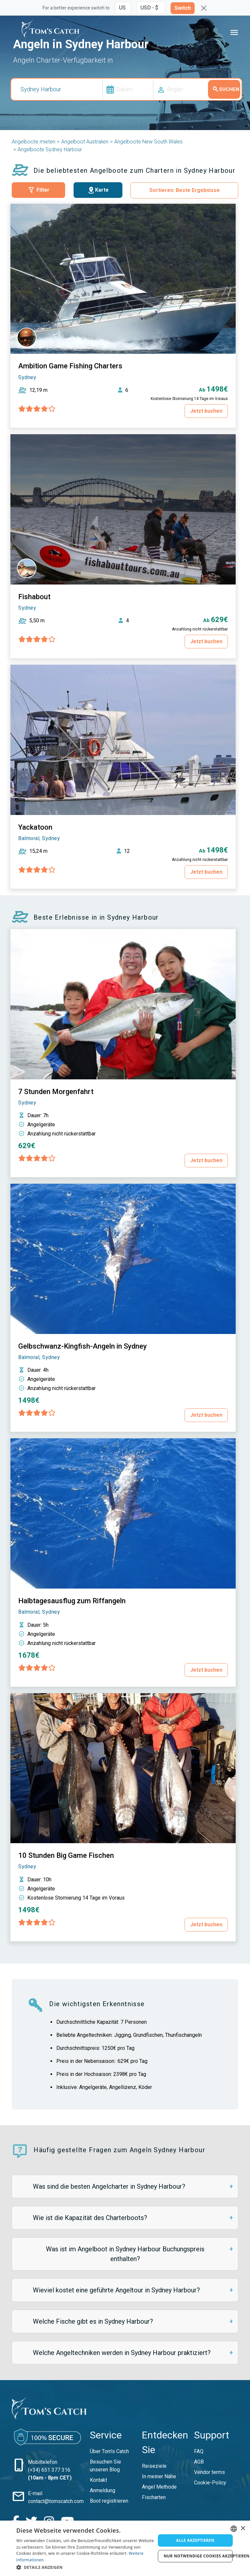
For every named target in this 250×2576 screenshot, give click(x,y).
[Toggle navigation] (233, 32)
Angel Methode (159, 2487)
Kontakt (98, 2480)
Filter (38, 190)
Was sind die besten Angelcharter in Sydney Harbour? (109, 2186)
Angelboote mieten (33, 142)
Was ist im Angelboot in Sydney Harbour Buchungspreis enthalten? (125, 2254)
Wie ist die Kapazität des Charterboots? (90, 2218)
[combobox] (233, 2528)
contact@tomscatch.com (56, 2486)
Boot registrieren (109, 2501)
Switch (182, 8)
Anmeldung (102, 2490)
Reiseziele (154, 2466)
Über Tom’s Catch (109, 2451)
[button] (86, 2567)
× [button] (242, 2528)
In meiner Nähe (159, 2476)
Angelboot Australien (84, 142)
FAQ (198, 2451)
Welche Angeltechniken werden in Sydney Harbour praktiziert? (122, 2353)
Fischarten (154, 2497)
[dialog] (125, 2548)
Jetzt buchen (206, 411)
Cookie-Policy (210, 2483)
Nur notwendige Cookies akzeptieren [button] (198, 2556)
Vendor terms (209, 2472)
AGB (199, 2462)
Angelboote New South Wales (148, 142)
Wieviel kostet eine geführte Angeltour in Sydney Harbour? (116, 2290)
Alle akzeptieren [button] (195, 2540)
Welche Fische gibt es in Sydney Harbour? (93, 2321)
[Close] (204, 8)
